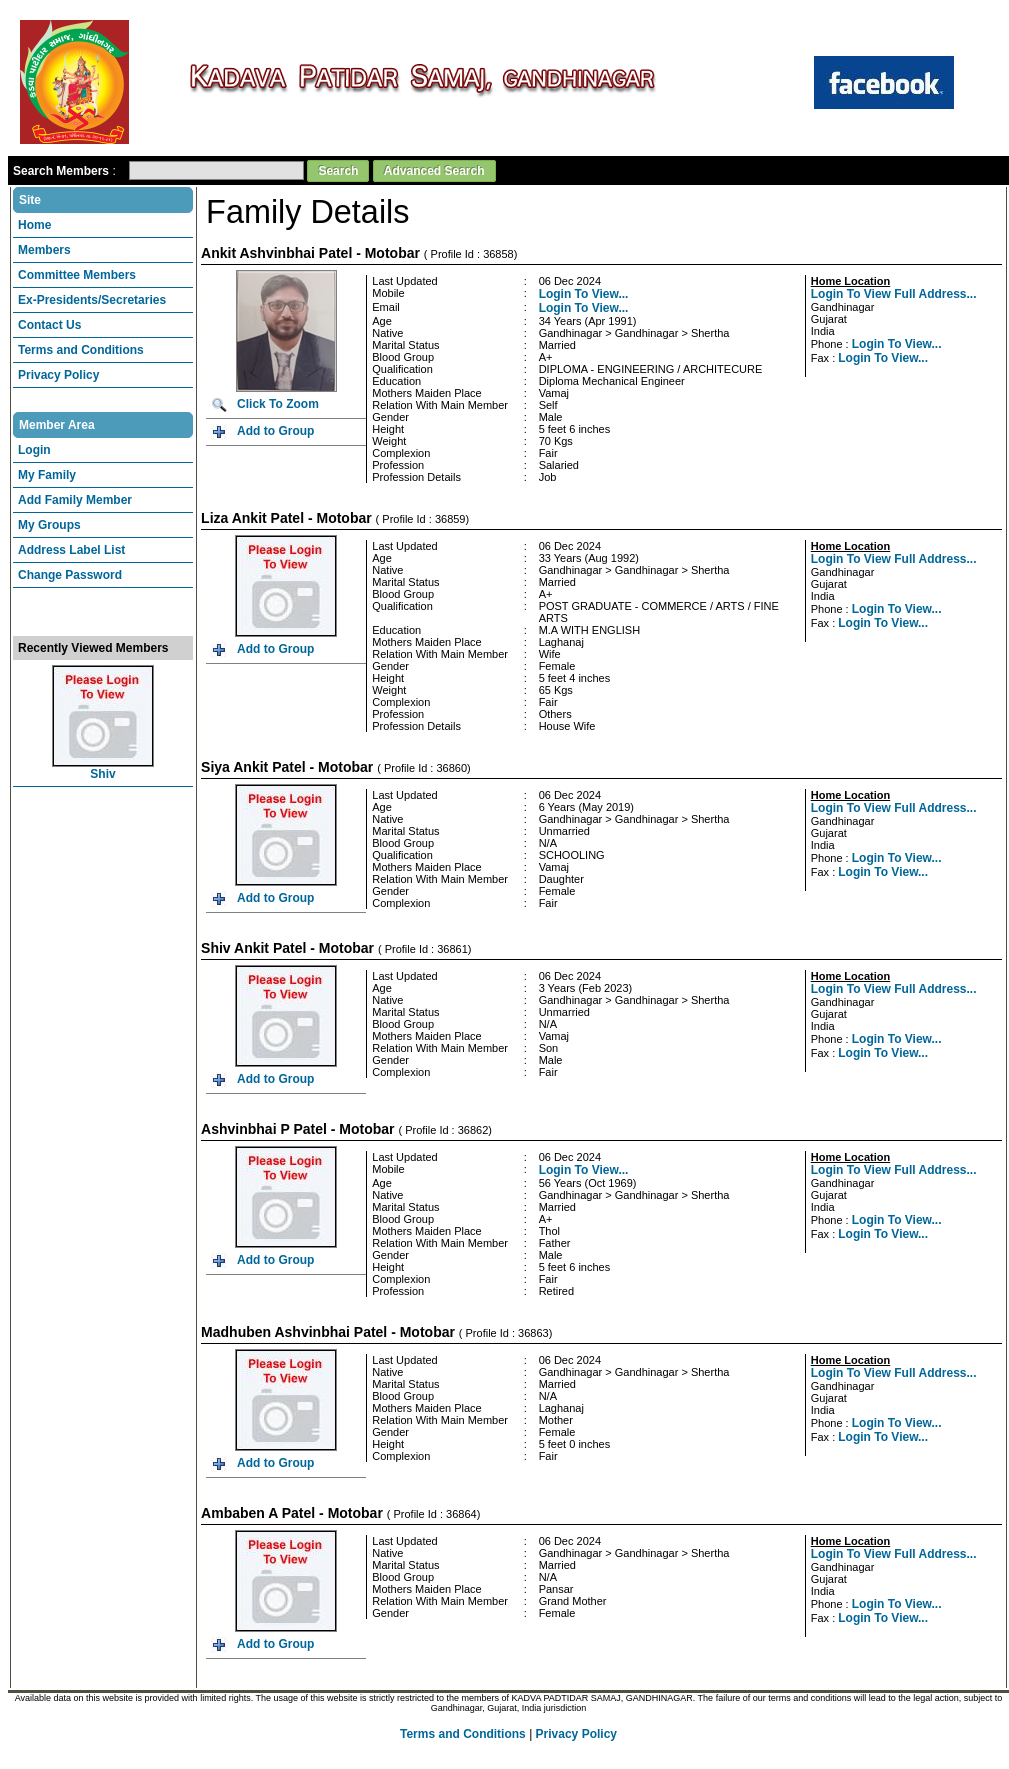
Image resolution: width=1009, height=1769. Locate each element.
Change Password (70, 567)
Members (44, 242)
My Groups (49, 517)
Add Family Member (75, 492)
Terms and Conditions (81, 342)
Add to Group (275, 423)
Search (338, 163)
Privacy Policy (58, 367)
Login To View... (584, 286)
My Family (47, 467)
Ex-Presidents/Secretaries (92, 292)
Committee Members (77, 267)
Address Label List (71, 542)
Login (34, 442)
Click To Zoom (278, 396)
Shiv (102, 766)
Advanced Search (434, 163)
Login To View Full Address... (894, 286)
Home (34, 217)
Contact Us (49, 317)
